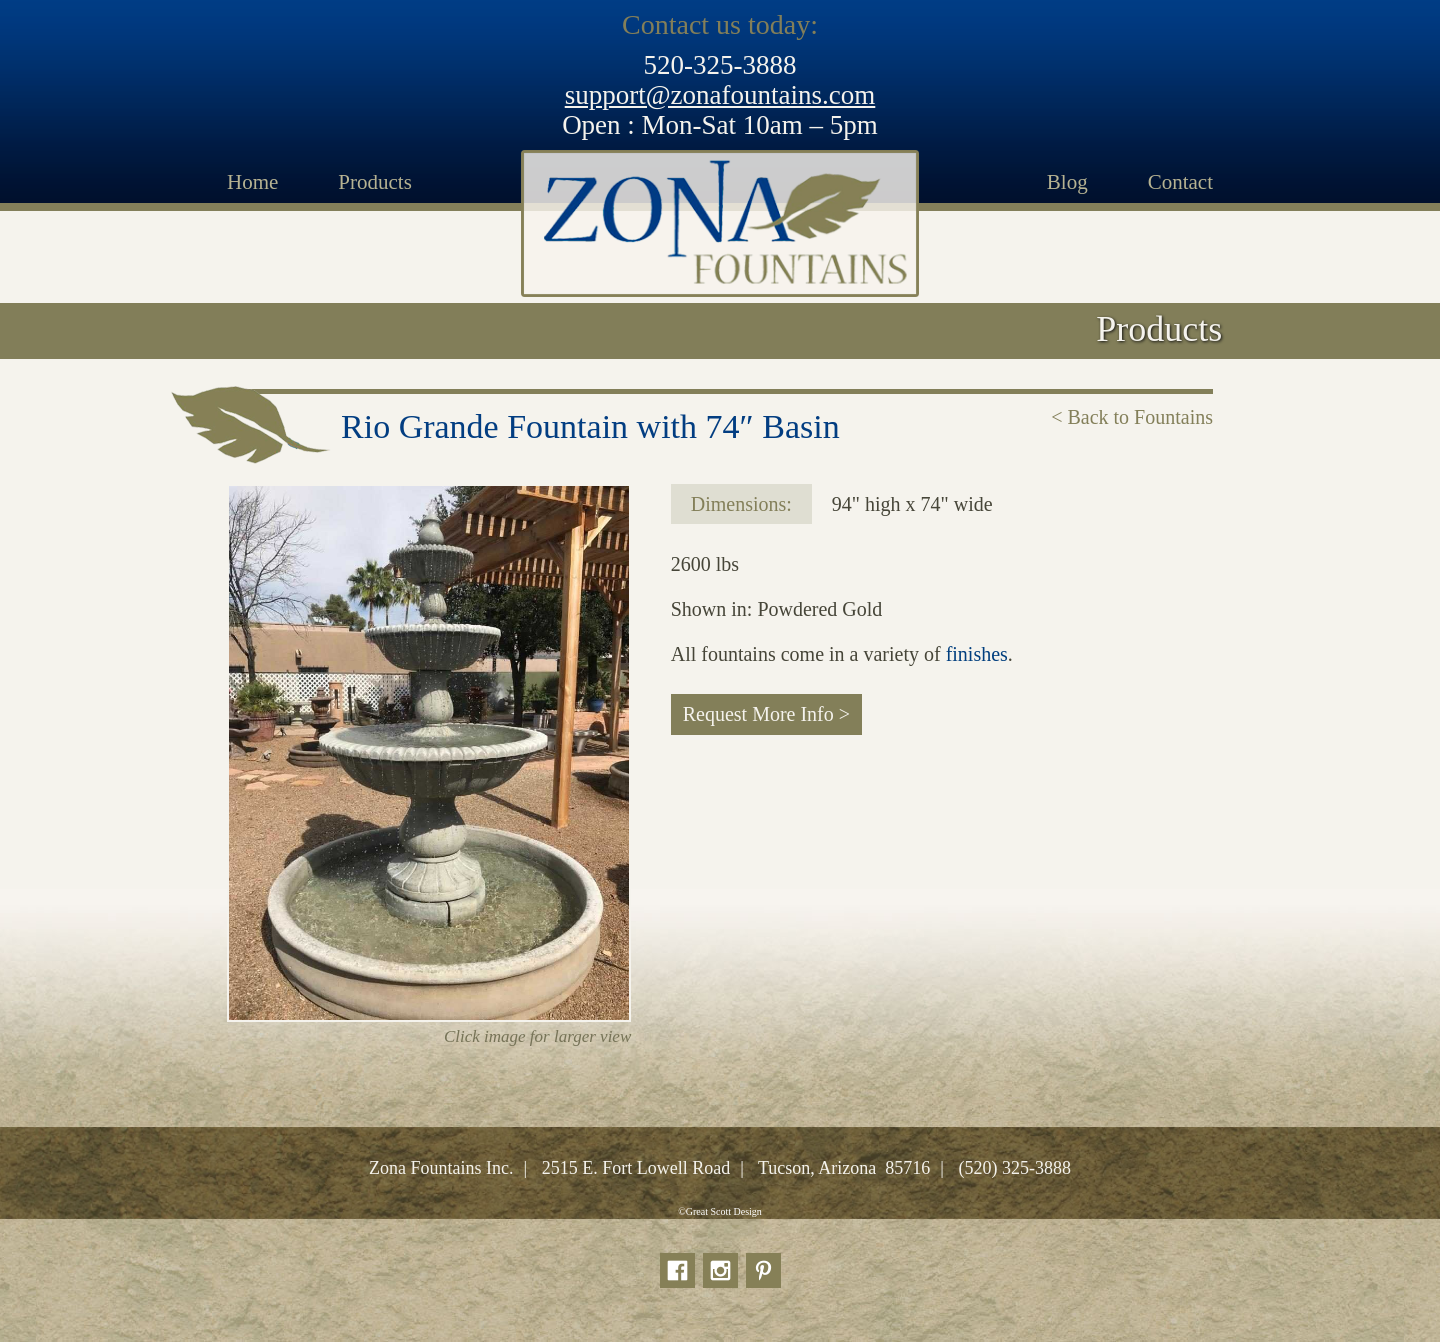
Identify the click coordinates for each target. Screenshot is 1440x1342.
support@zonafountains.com (720, 95)
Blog (1067, 182)
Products (375, 182)
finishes (977, 654)
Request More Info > (766, 714)
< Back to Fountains (1132, 417)
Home (252, 182)
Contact (1180, 182)
